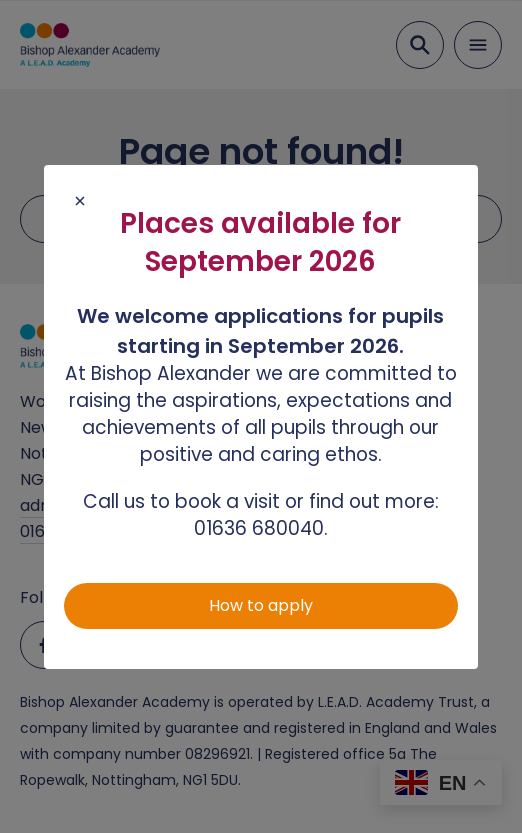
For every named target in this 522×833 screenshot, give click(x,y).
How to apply (261, 605)
